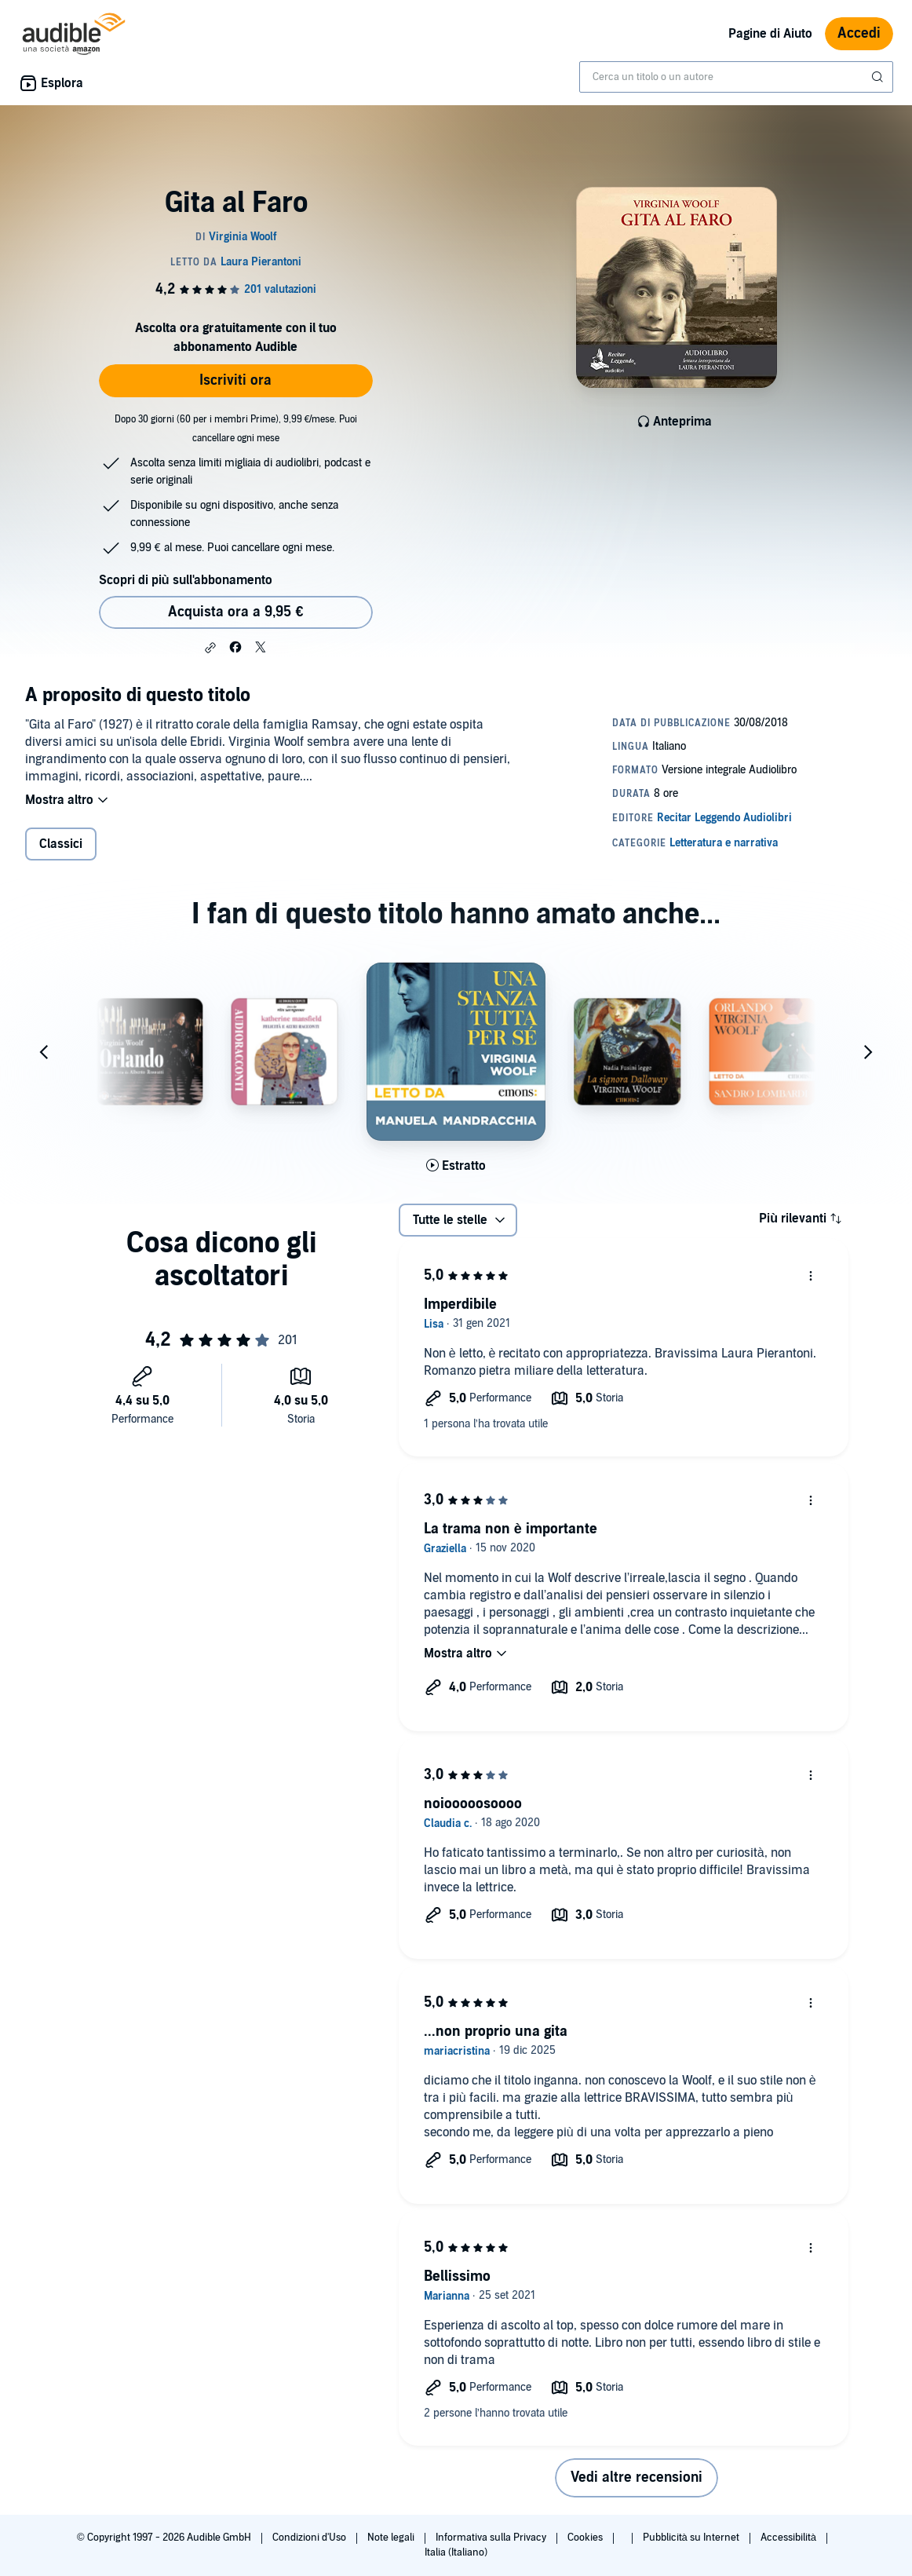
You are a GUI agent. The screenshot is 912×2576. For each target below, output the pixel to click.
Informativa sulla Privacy (492, 2537)
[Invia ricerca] (879, 77)
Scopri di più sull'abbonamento (185, 580)
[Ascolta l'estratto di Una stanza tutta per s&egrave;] (456, 1166)
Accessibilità (790, 2537)
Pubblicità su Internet (692, 2537)
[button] (210, 647)
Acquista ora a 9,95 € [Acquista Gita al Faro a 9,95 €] (235, 612)
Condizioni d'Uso (310, 2537)
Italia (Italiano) (456, 2552)
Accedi (859, 33)
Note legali (392, 2537)
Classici (60, 844)
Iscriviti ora (235, 380)
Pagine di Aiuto (770, 34)
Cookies (586, 2537)
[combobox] (736, 77)
